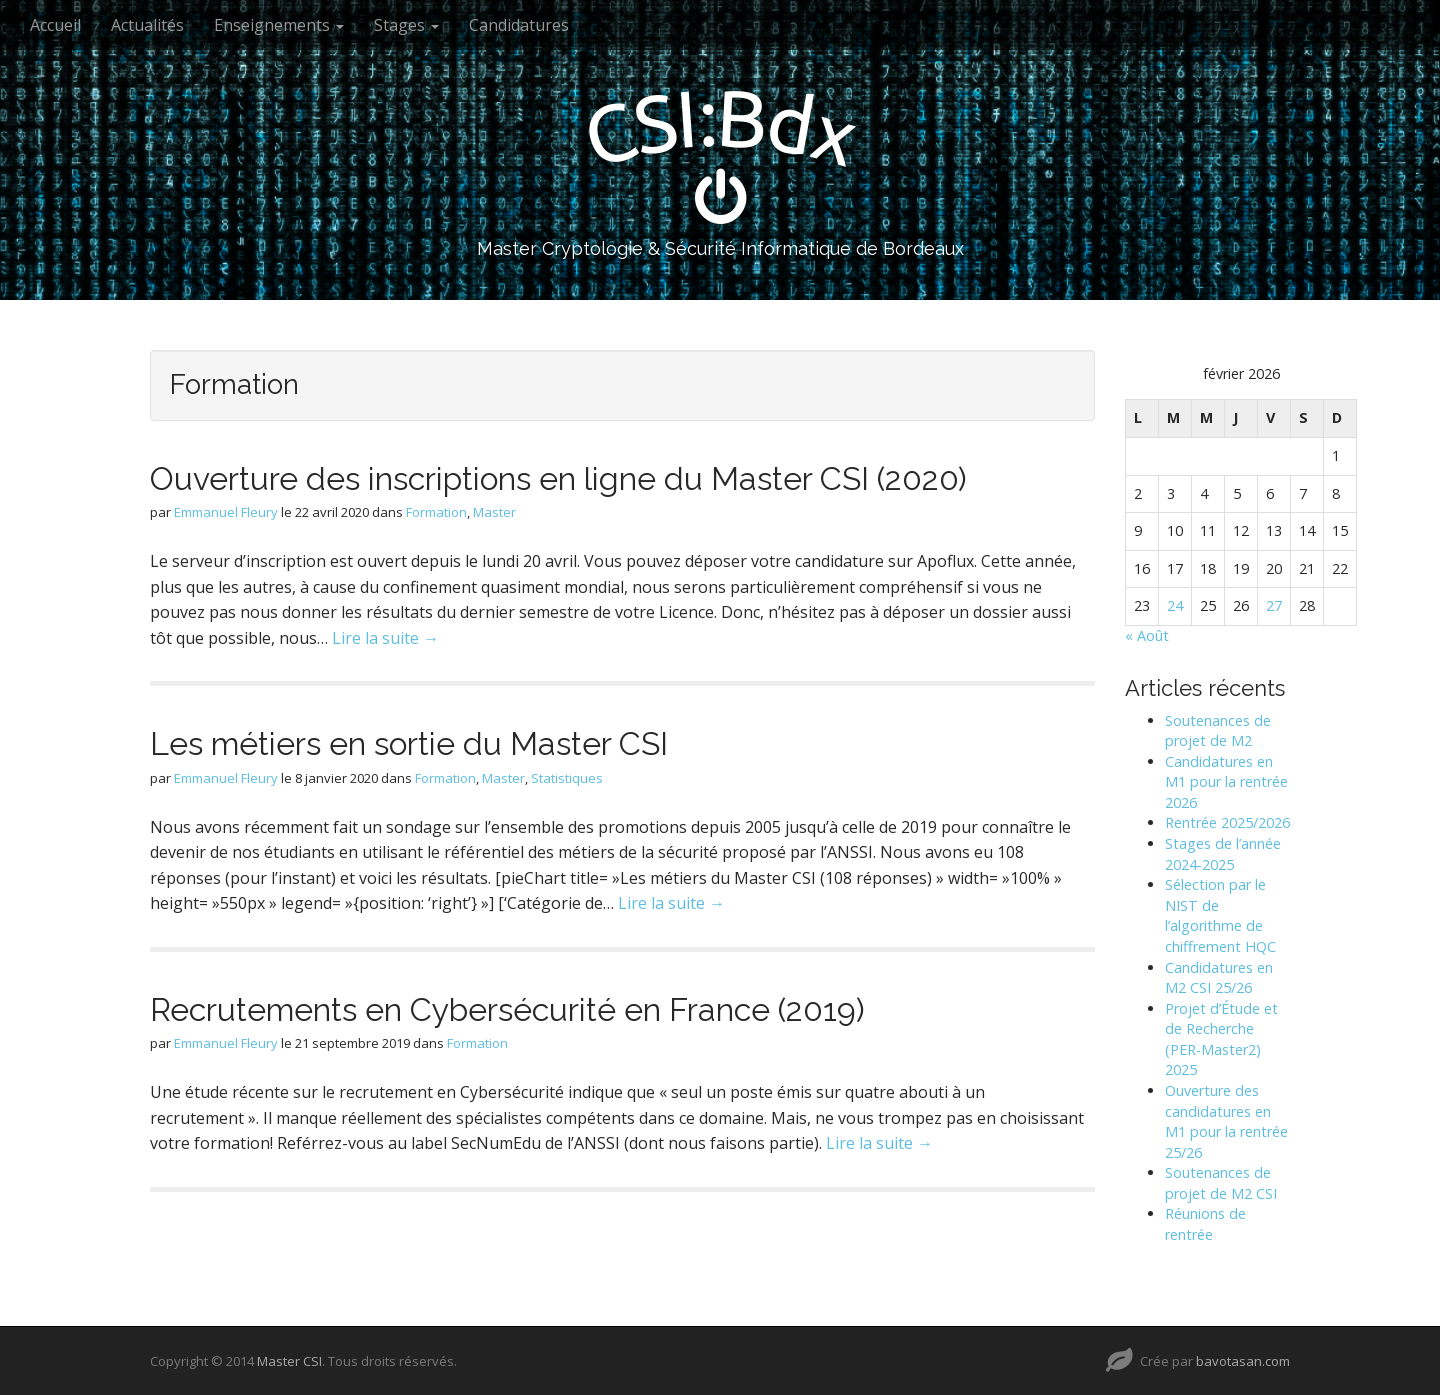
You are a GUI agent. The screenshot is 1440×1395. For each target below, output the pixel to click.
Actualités (147, 25)
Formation (436, 512)
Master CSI (289, 1361)
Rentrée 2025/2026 (1227, 822)
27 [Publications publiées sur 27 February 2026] (1274, 605)
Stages (406, 25)
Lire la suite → (385, 638)
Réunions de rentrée (1205, 1224)
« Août (1147, 635)
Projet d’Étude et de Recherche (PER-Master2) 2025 (1221, 1039)
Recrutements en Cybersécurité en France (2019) (507, 1009)
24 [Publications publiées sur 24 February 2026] (1175, 605)
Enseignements (279, 25)
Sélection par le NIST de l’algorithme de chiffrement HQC (1220, 915)
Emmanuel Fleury (226, 512)
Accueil (55, 25)
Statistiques (567, 778)
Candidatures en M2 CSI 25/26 (1219, 978)
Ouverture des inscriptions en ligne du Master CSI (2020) (558, 478)
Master (494, 512)
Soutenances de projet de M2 (1218, 731)
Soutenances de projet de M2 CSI (1221, 1183)
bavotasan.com (1243, 1361)
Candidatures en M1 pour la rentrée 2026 (1226, 782)
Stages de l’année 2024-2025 (1223, 854)
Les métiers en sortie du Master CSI (409, 743)
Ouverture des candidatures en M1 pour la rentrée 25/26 (1226, 1121)
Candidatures (519, 25)
